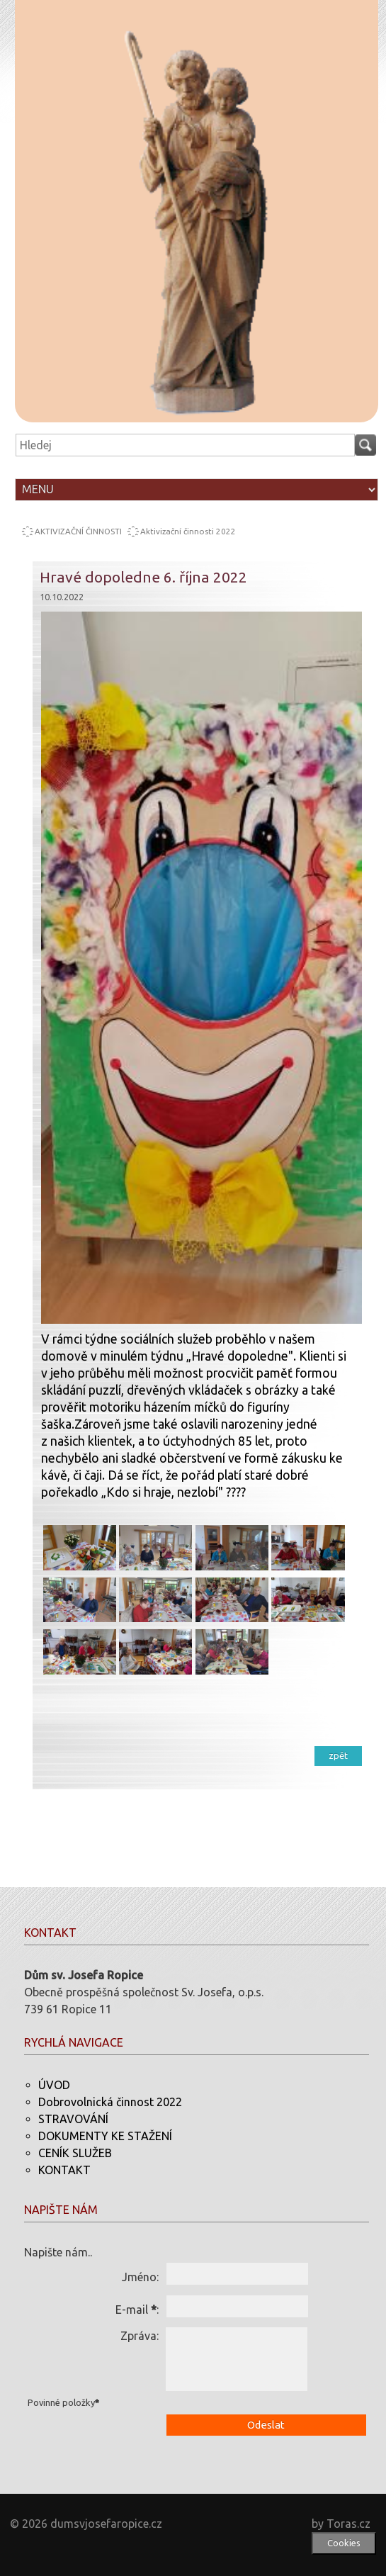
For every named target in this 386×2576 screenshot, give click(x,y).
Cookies (344, 2543)
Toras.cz (348, 2523)
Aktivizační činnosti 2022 (188, 531)
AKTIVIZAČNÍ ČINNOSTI (78, 531)
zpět (338, 1755)
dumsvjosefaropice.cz (106, 2523)
